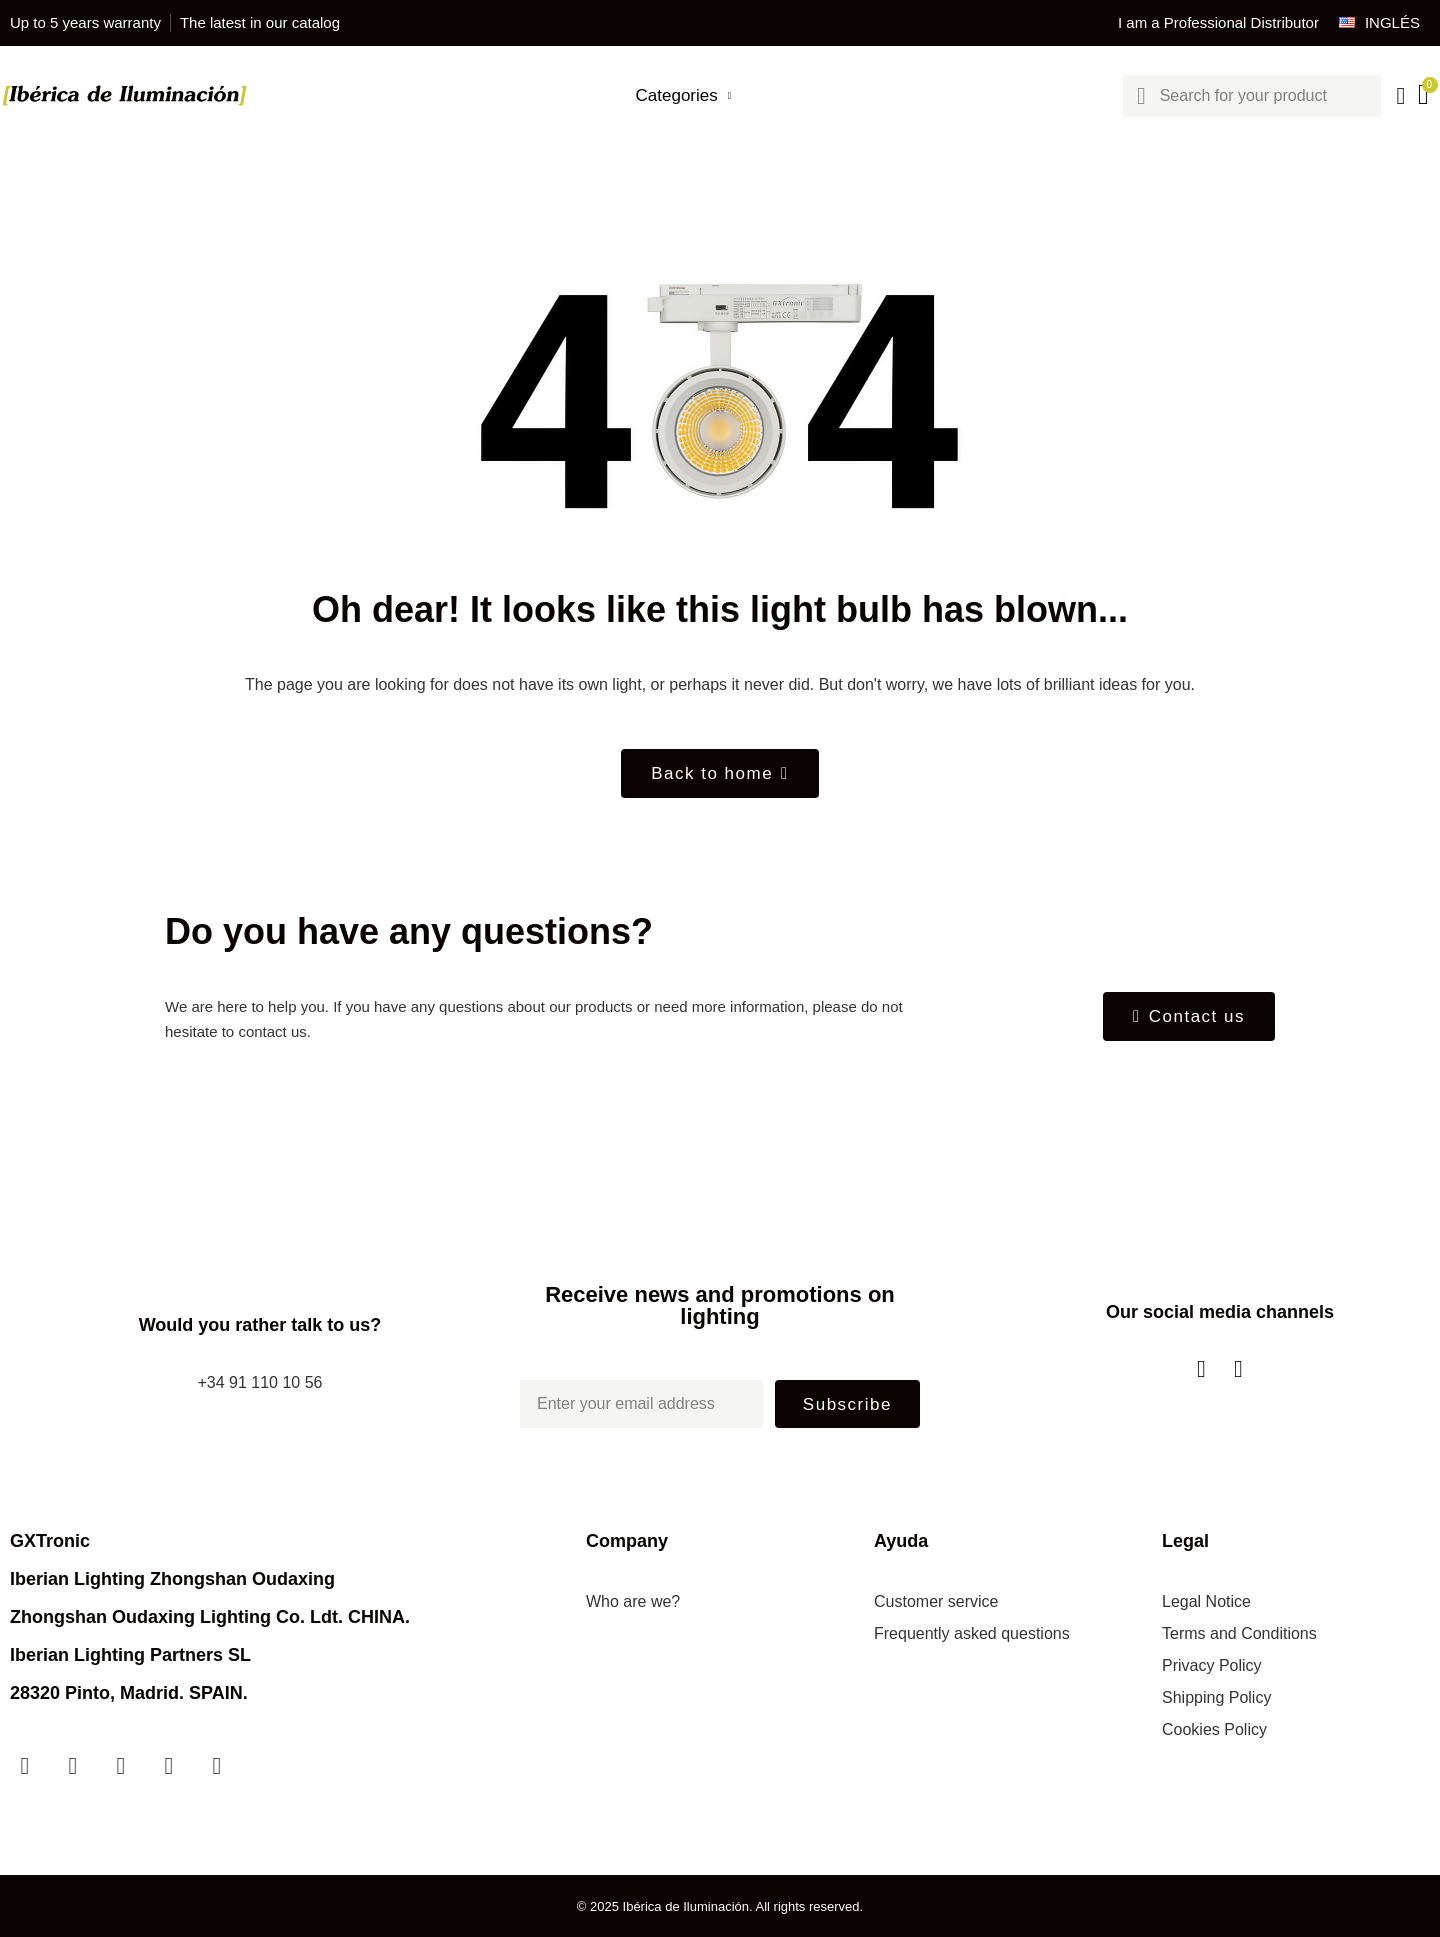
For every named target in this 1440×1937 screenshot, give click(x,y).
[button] (720, 773)
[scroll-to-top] (1403, 1900)
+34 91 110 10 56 (259, 1382)
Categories (684, 96)
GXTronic (50, 1541)
